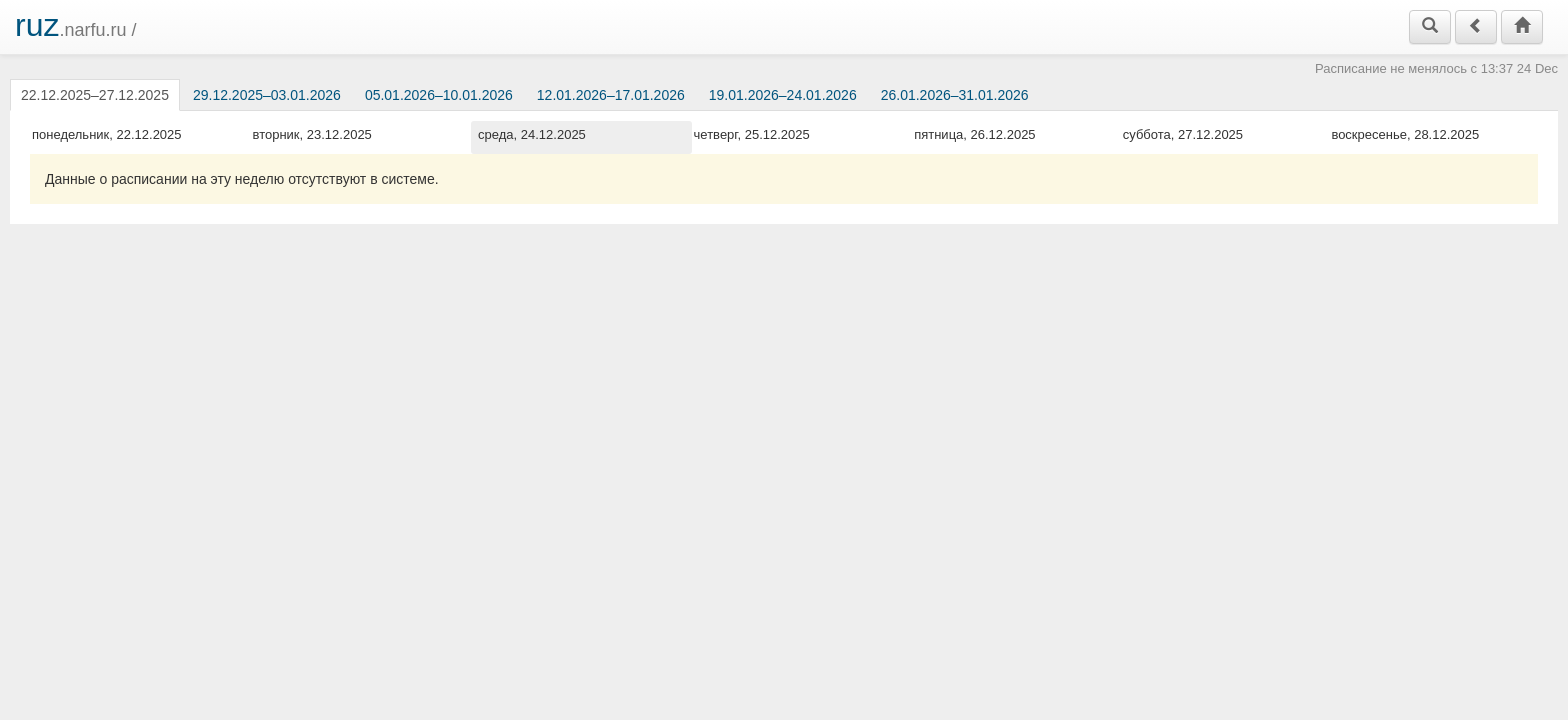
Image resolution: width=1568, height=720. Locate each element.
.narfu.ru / (76, 25)
